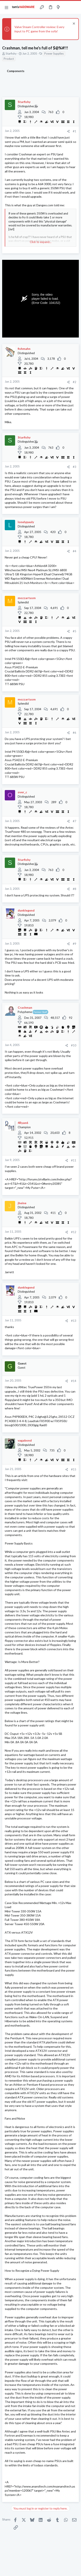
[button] (6, 7)
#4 (74, 551)
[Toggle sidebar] (66, 7)
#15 (73, 1469)
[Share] (68, 131)
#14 (73, 1381)
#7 (74, 821)
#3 (74, 467)
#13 (73, 1320)
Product (9, 58)
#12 (73, 1232)
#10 (73, 1045)
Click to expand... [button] (40, 242)
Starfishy (11, 53)
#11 (73, 1160)
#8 (74, 889)
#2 (74, 382)
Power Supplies (54, 53)
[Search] (75, 7)
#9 (74, 943)
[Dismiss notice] (73, 24)
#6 (74, 732)
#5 (74, 631)
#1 (74, 131)
